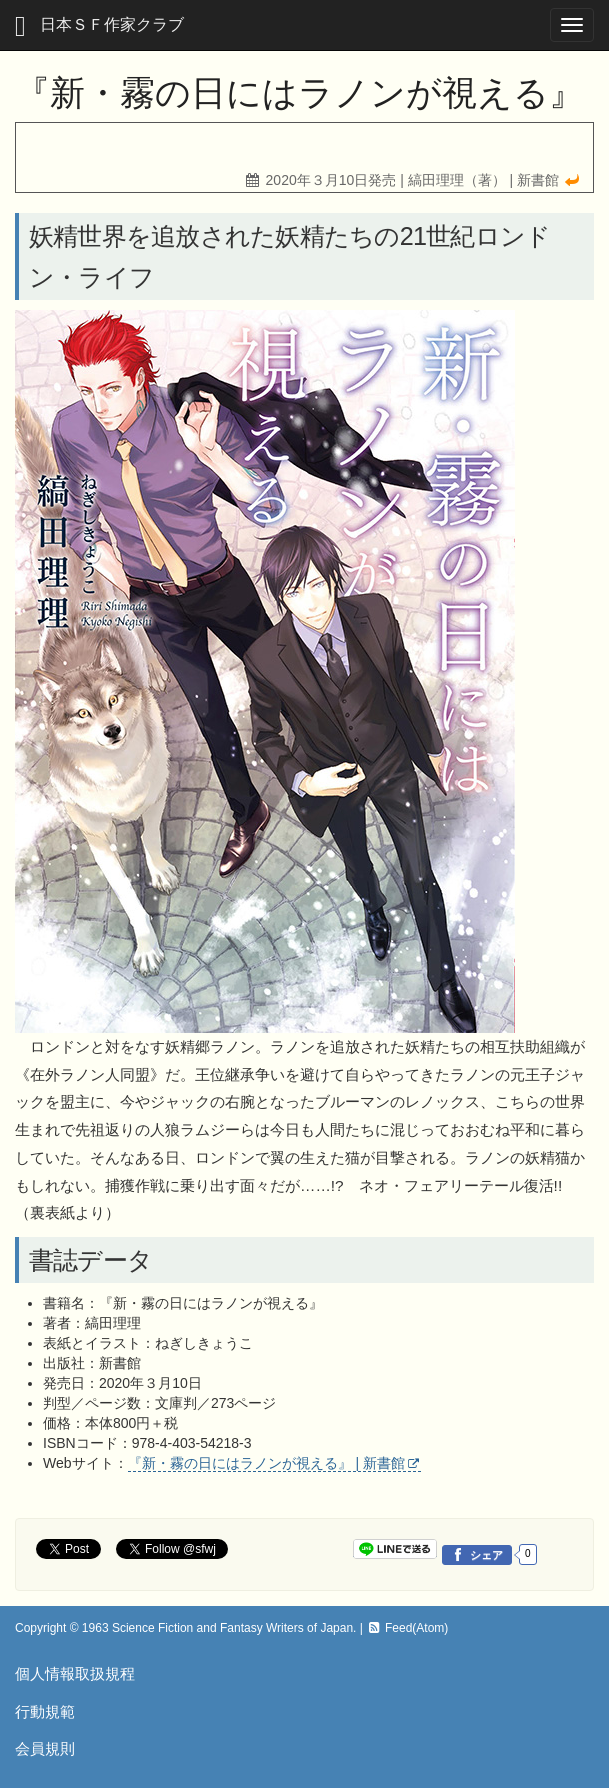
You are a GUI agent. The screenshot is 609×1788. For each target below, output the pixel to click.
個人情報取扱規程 (75, 1673)
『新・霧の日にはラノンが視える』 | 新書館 (266, 1463)
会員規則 (45, 1748)
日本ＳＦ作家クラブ (99, 26)
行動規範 (45, 1711)
